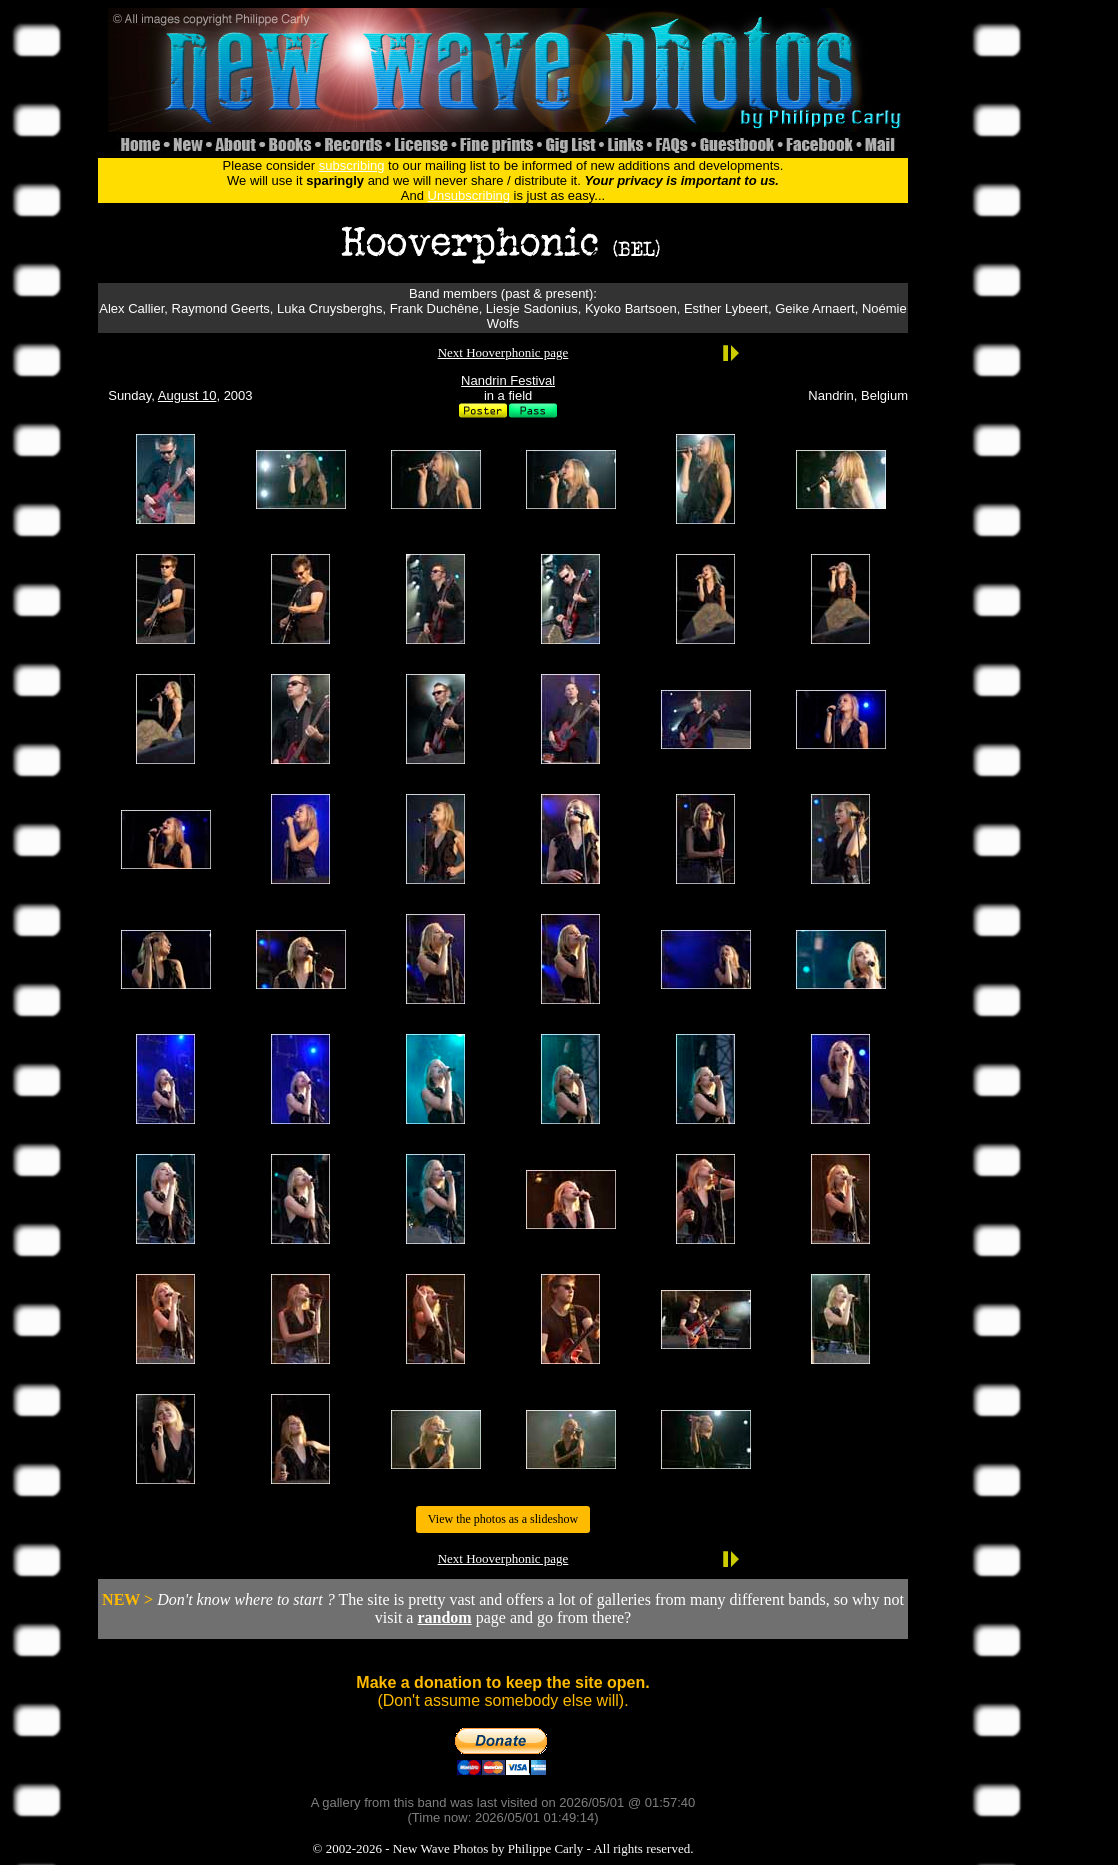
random (444, 1617)
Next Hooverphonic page (503, 352)
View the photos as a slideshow (503, 1519)
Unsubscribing (469, 195)
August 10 (187, 395)
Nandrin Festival (508, 380)
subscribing (352, 165)
